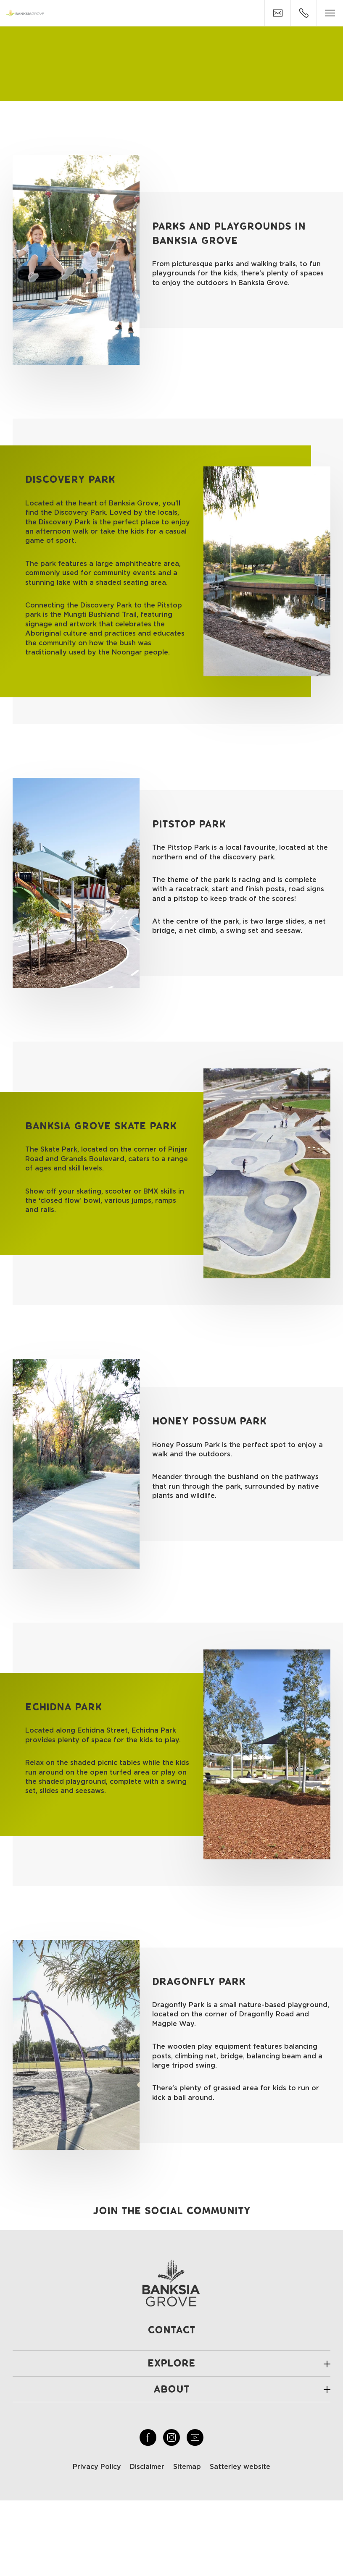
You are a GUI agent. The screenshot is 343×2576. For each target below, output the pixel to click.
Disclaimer (147, 2466)
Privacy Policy (97, 2466)
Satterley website (240, 2466)
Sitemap (187, 2466)
